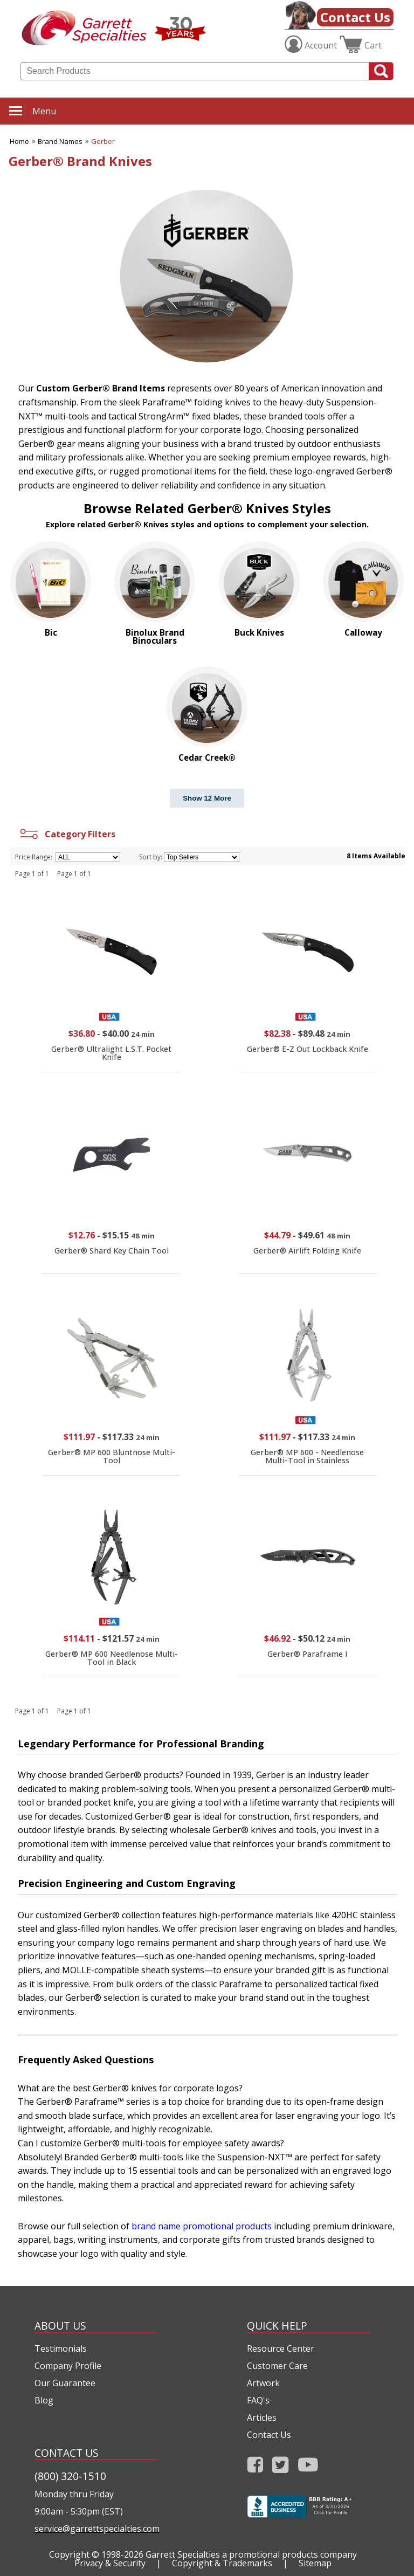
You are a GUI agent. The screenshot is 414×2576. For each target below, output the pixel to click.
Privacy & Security (110, 2563)
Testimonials (60, 2348)
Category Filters (66, 834)
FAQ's (258, 2400)
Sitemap (315, 2563)
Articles (262, 2417)
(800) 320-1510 (70, 2476)
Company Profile (67, 2365)
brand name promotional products (202, 2226)
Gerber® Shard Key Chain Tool (111, 1250)
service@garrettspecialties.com (96, 2528)
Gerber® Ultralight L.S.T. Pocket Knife (111, 1053)
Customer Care (277, 2365)
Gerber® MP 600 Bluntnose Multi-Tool (111, 1456)
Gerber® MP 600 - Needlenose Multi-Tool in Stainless (307, 1456)
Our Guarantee (64, 2383)
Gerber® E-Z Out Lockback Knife (307, 1049)
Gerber (103, 141)
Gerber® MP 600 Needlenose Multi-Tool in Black (111, 1657)
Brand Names (60, 141)
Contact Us (355, 17)
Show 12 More (207, 798)
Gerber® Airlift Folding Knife (307, 1250)
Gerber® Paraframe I (307, 1654)
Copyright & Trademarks (222, 2563)
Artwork (263, 2383)
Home (19, 141)
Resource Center (280, 2348)
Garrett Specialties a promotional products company (251, 2554)
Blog (43, 2400)
